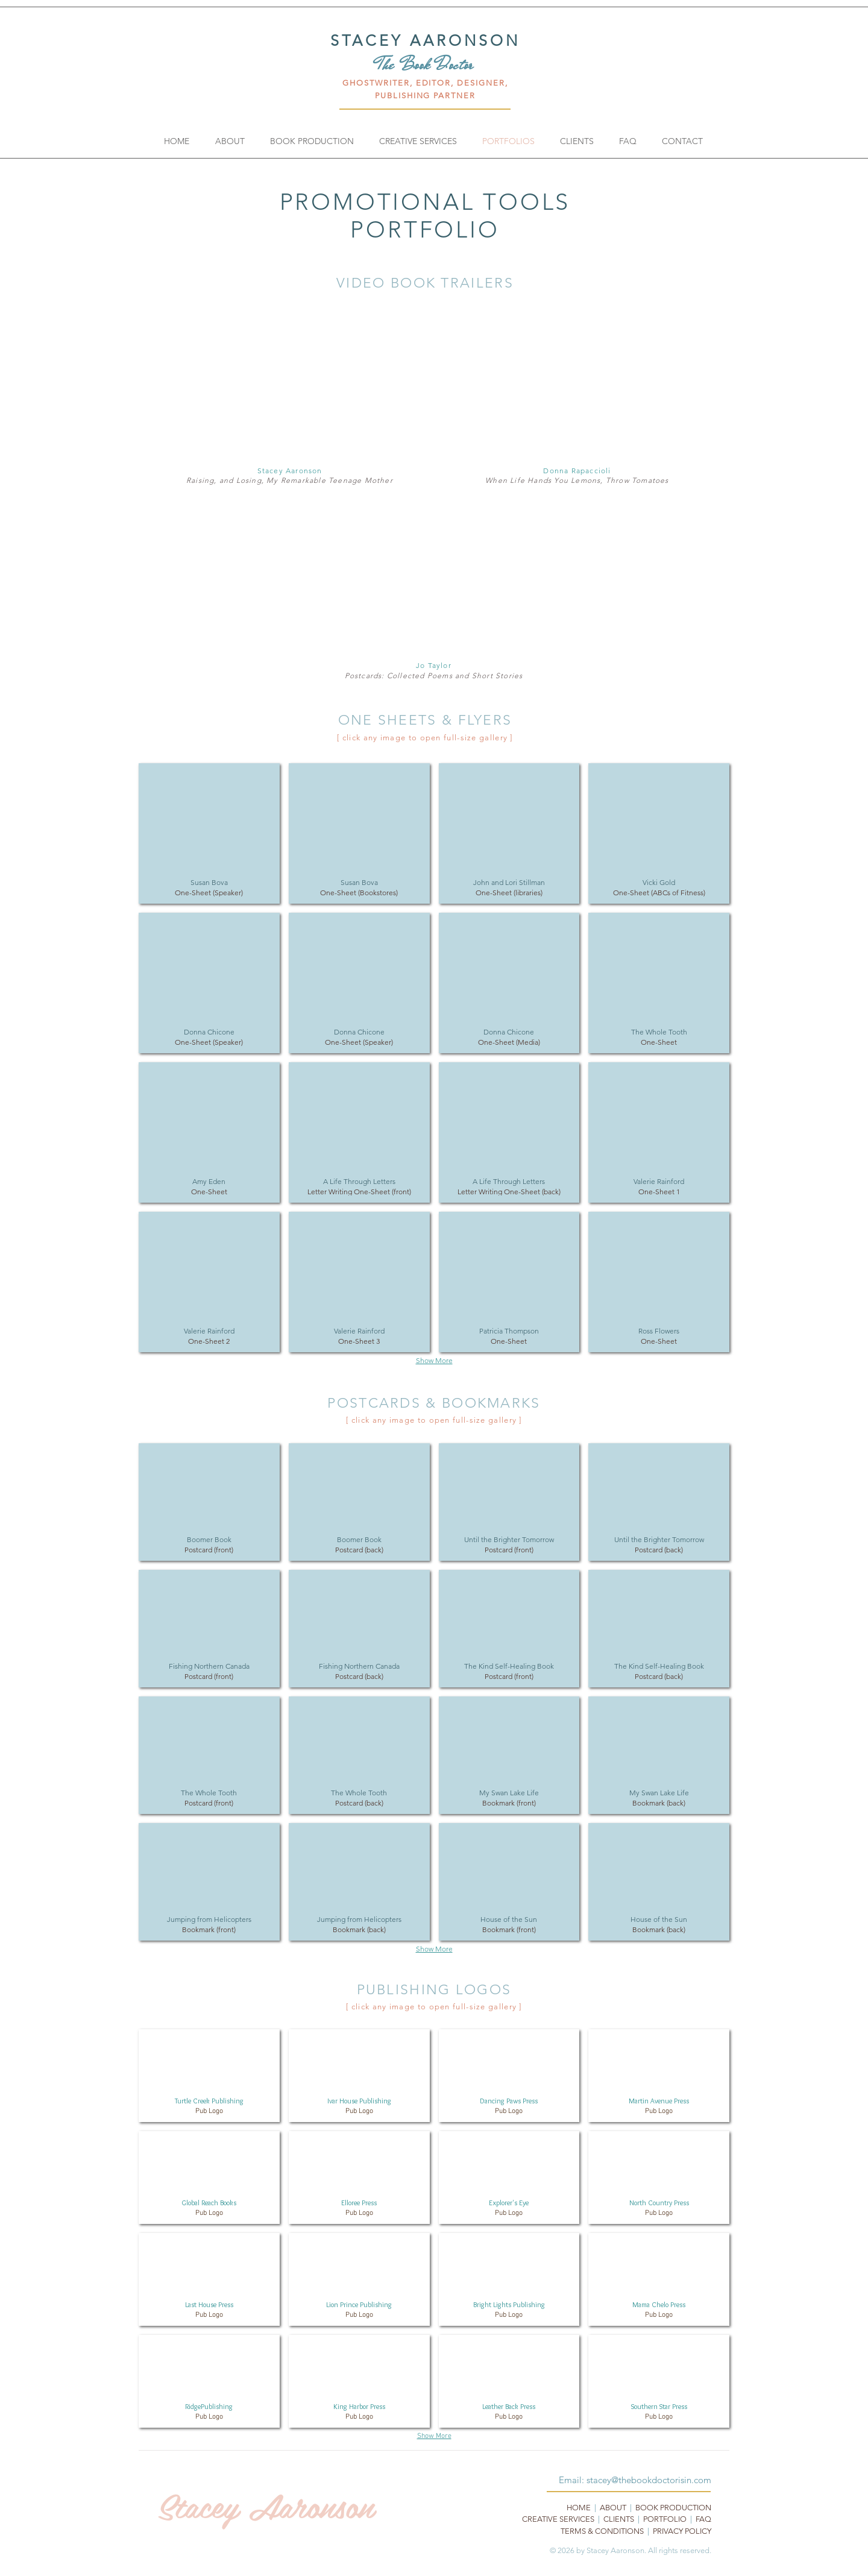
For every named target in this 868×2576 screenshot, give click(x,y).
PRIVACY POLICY (682, 2531)
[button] (209, 833)
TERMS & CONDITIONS (602, 2531)
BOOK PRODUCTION (673, 2507)
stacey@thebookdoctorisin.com (649, 2480)
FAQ (703, 2519)
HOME (579, 2507)
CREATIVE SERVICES (558, 2519)
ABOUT (613, 2507)
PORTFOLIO (665, 2519)
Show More (434, 1360)
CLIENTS (618, 2519)
